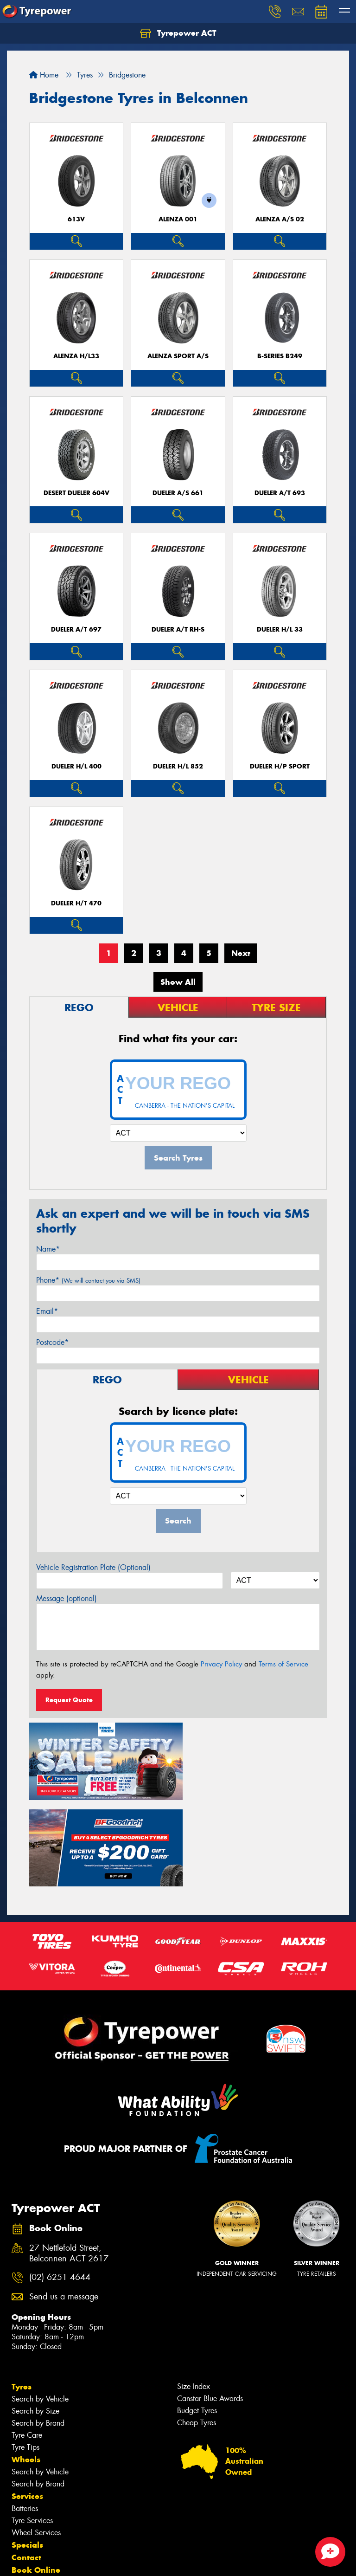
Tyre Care (27, 2344)
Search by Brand (38, 2332)
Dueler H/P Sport (280, 766)
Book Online (36, 2479)
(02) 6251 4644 (59, 2186)
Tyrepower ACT (178, 33)
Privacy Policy (221, 1664)
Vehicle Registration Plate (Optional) (93, 1567)
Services (27, 2405)
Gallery (26, 2516)
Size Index (193, 2295)
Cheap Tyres (196, 2332)
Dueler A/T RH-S (178, 629)
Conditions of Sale (123, 2560)
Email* (47, 1311)
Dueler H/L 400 (76, 766)
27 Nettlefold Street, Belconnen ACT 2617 (68, 2162)
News (23, 2504)
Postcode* (52, 1342)
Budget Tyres (197, 2319)
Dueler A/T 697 (76, 629)
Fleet (21, 2491)
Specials (27, 2454)
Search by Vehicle (40, 2308)
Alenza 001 (178, 219)
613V (76, 219)
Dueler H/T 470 (76, 903)
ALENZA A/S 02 (279, 219)
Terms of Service (283, 1664)
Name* (48, 1249)
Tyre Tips (25, 2356)
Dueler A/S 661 (178, 493)
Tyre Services (32, 2429)
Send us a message (63, 2206)
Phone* (88, 1280)
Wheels (26, 2368)
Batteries (25, 2417)
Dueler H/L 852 (178, 766)
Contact (26, 2466)
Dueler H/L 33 (280, 629)
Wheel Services (36, 2442)
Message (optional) (66, 1598)
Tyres (22, 2296)
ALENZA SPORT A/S (178, 356)
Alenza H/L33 (76, 356)
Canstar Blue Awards (210, 2307)
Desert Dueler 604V (76, 493)
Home (43, 75)
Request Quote (69, 1700)
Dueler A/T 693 (279, 493)
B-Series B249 (279, 356)
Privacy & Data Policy (66, 2560)
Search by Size (35, 2320)
